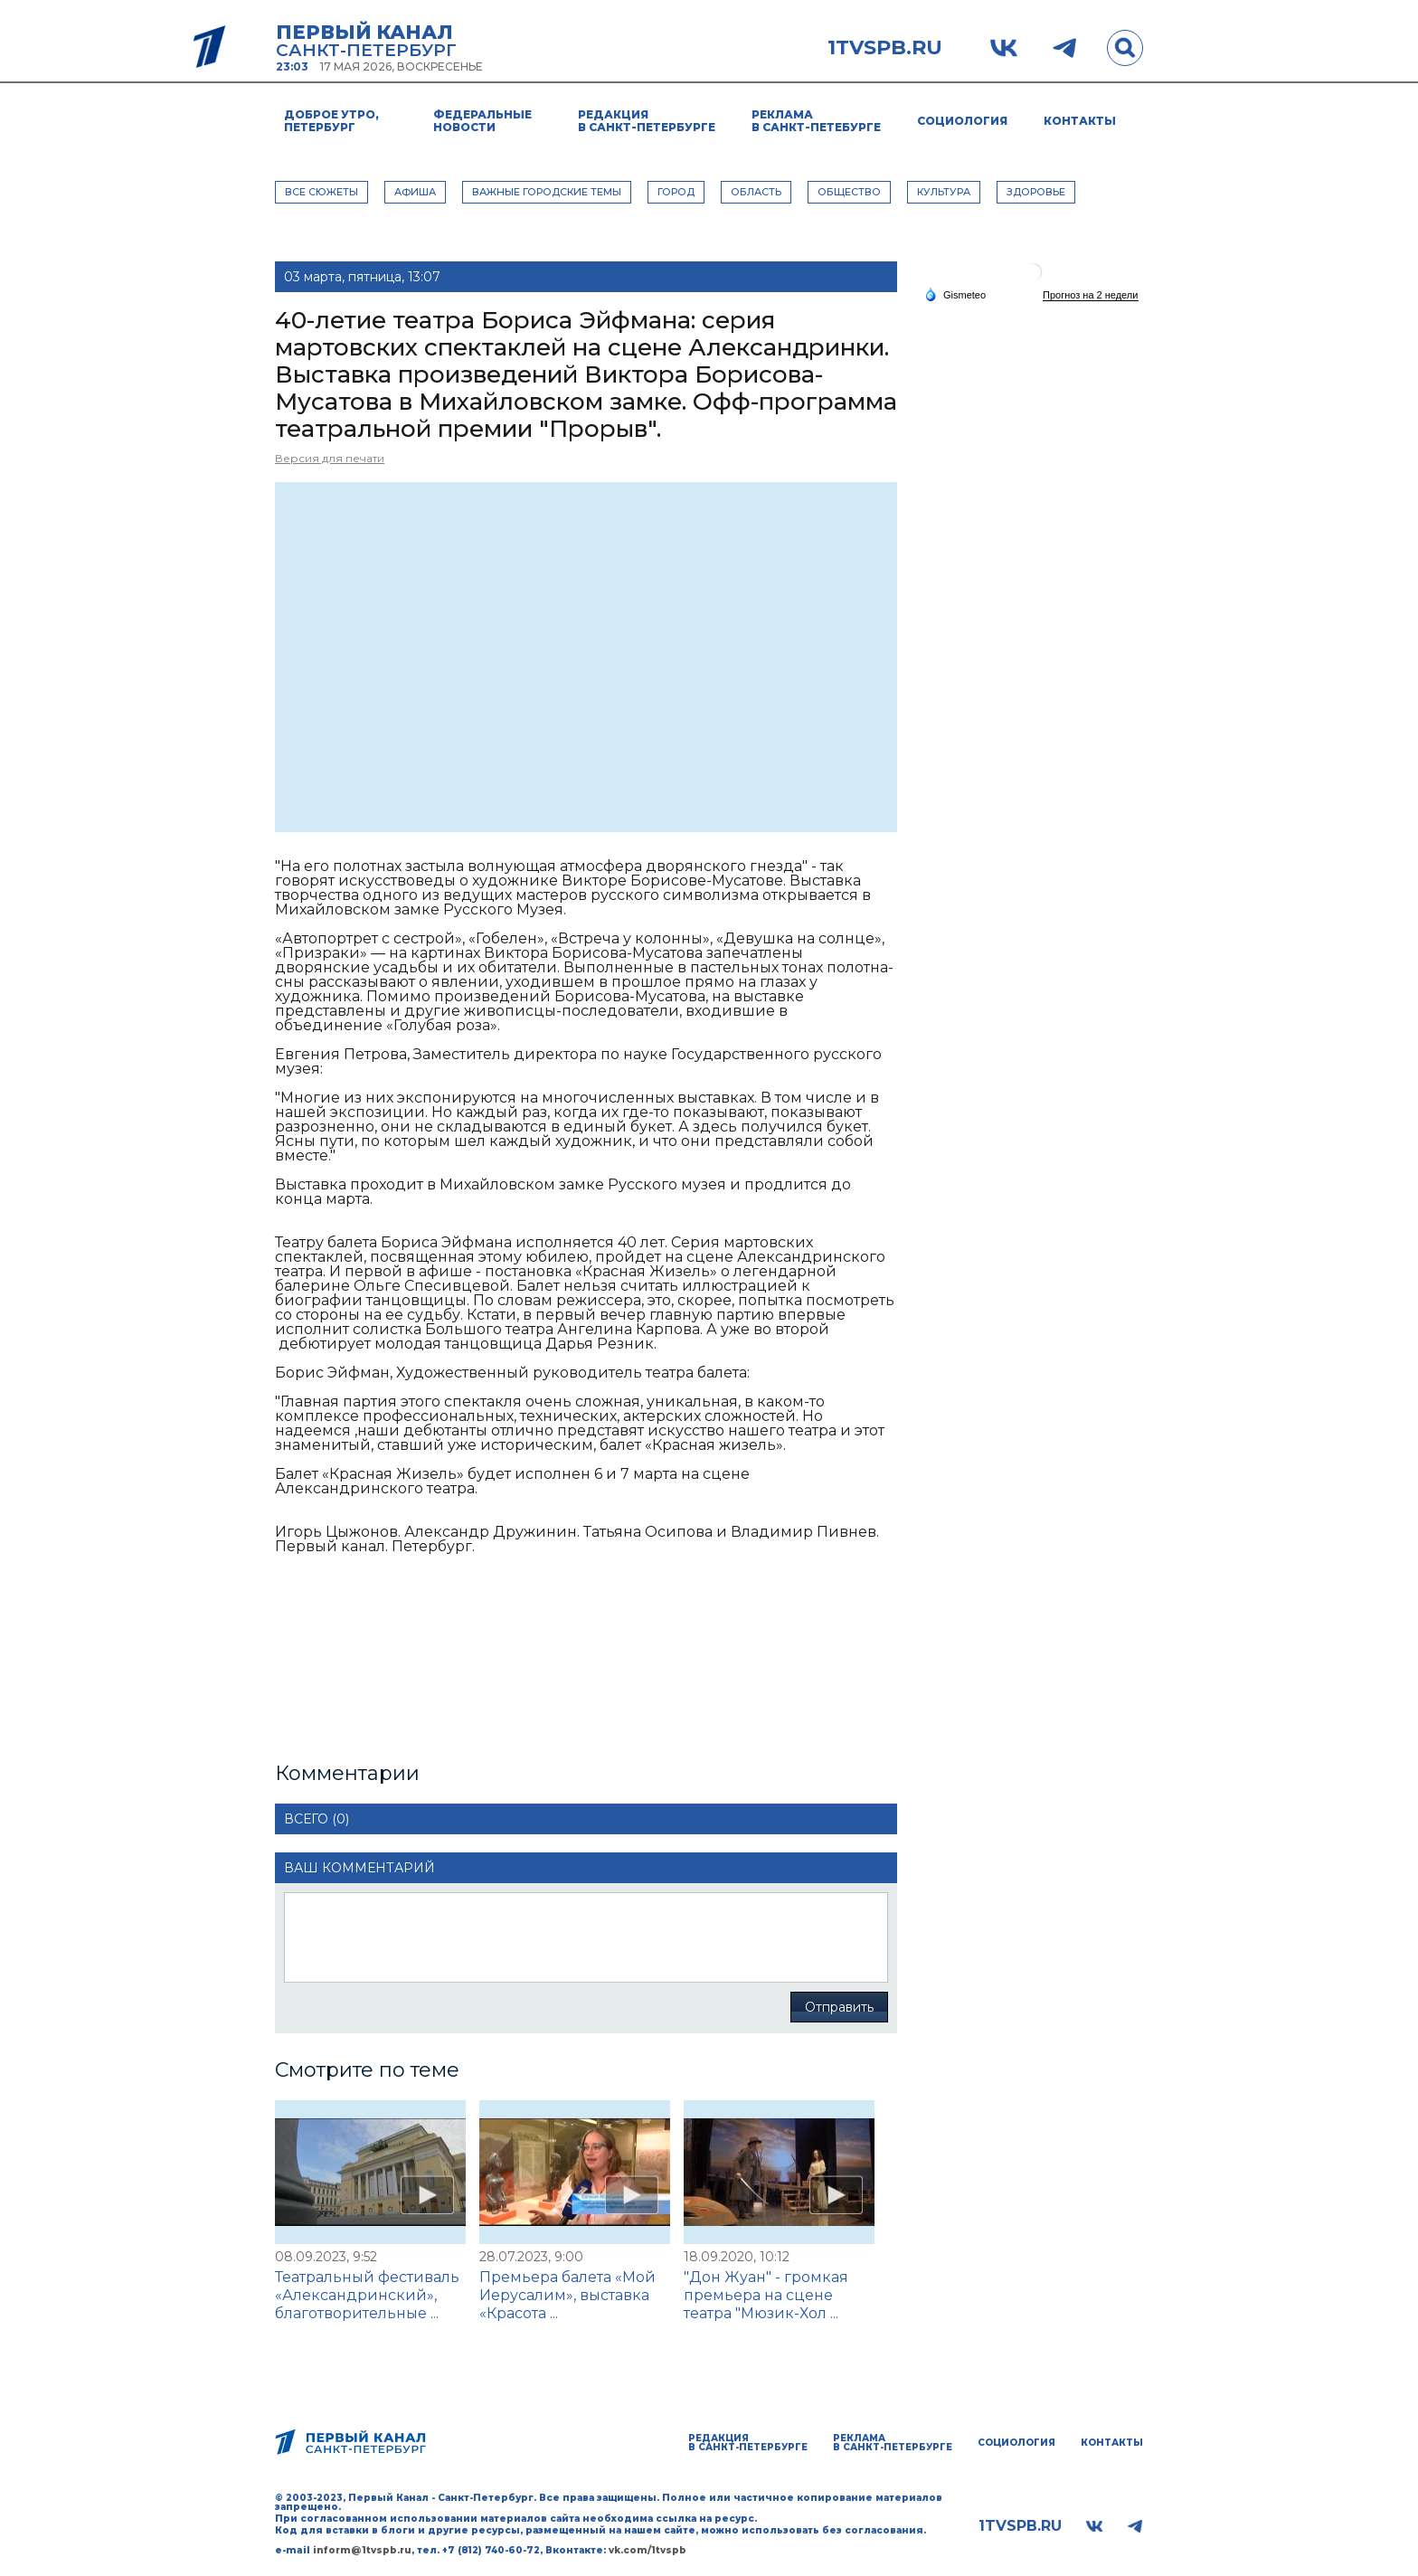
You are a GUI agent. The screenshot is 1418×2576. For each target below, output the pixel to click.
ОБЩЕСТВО (849, 191)
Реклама (816, 121)
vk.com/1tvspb (647, 2550)
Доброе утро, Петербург (331, 121)
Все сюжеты (321, 191)
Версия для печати (329, 458)
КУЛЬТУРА (943, 191)
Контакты (1080, 121)
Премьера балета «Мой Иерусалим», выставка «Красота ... (567, 2295)
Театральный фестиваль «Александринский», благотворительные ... (367, 2295)
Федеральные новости (482, 121)
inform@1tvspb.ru (362, 2550)
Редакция (646, 121)
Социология (962, 121)
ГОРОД (676, 191)
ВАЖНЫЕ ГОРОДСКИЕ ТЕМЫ (546, 191)
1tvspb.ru (884, 48)
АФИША (415, 191)
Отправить (839, 2007)
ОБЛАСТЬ (756, 191)
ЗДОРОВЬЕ (1036, 191)
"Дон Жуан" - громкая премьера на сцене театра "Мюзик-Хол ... (766, 2295)
